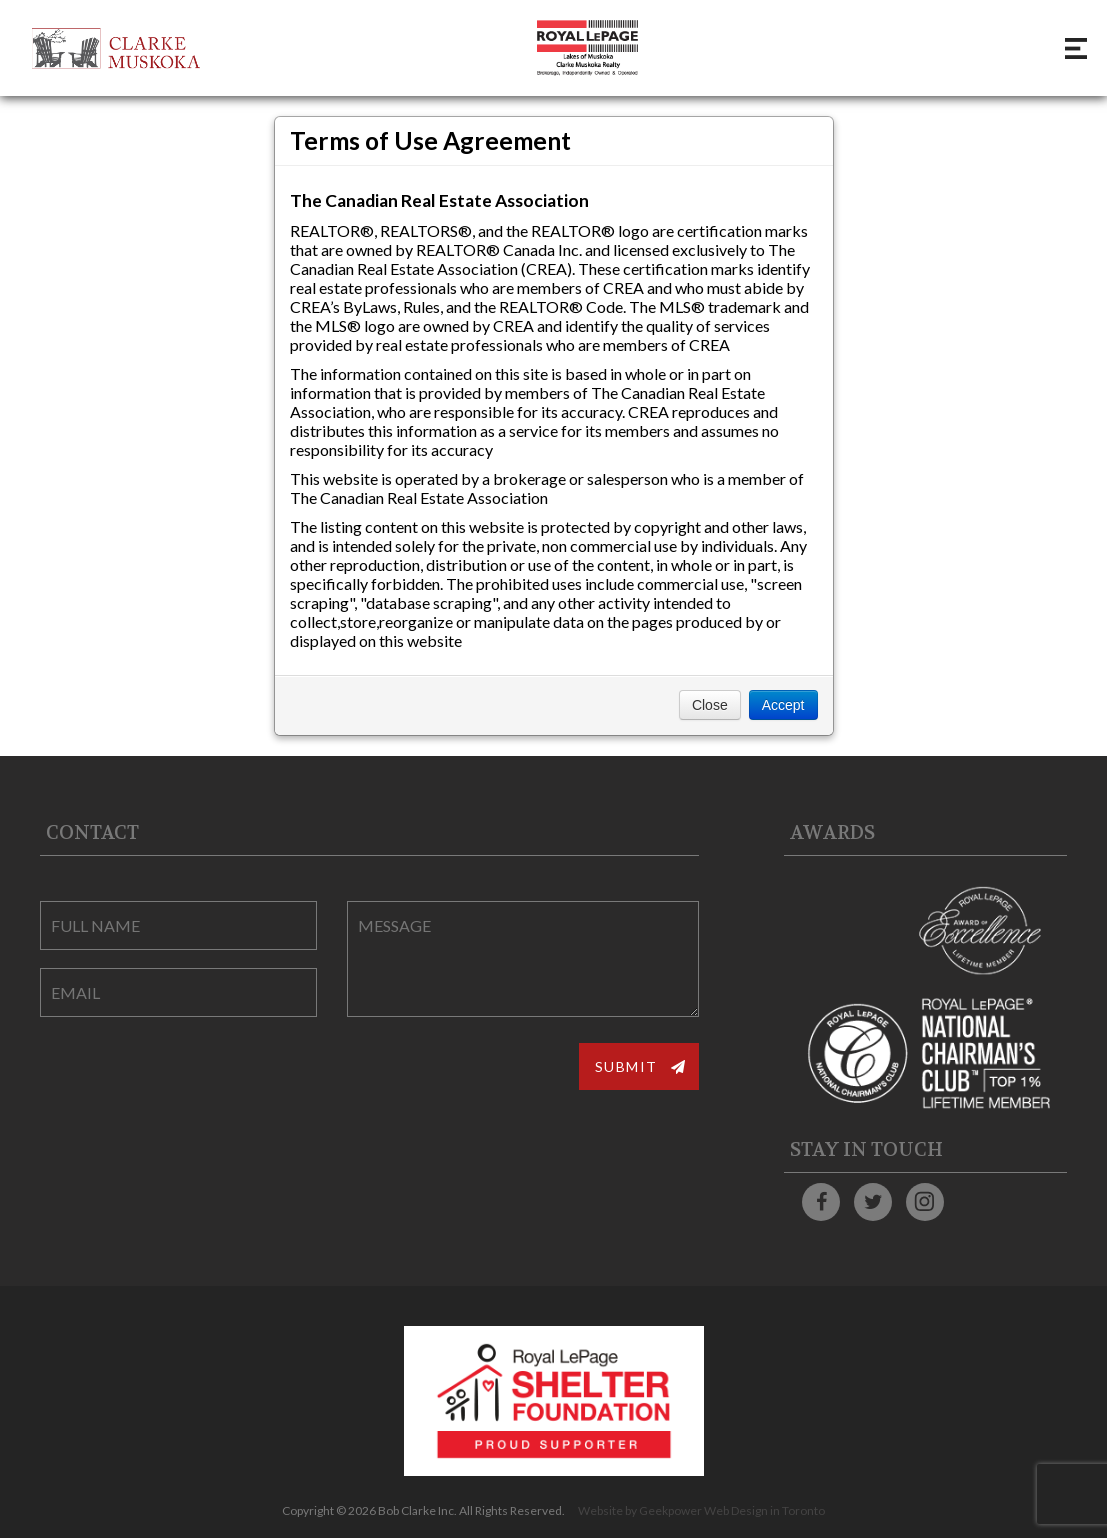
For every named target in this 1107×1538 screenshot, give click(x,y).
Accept (783, 705)
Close (710, 705)
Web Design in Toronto (764, 1510)
